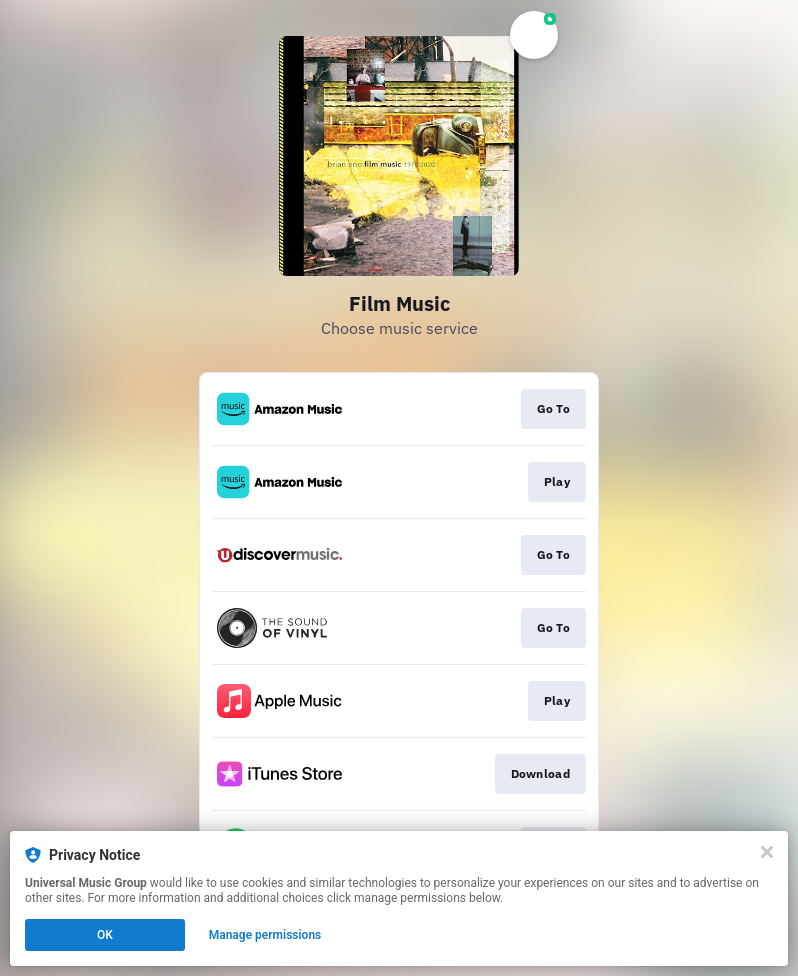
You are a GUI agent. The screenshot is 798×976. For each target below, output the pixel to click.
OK (105, 935)
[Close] (767, 852)
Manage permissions (265, 935)
